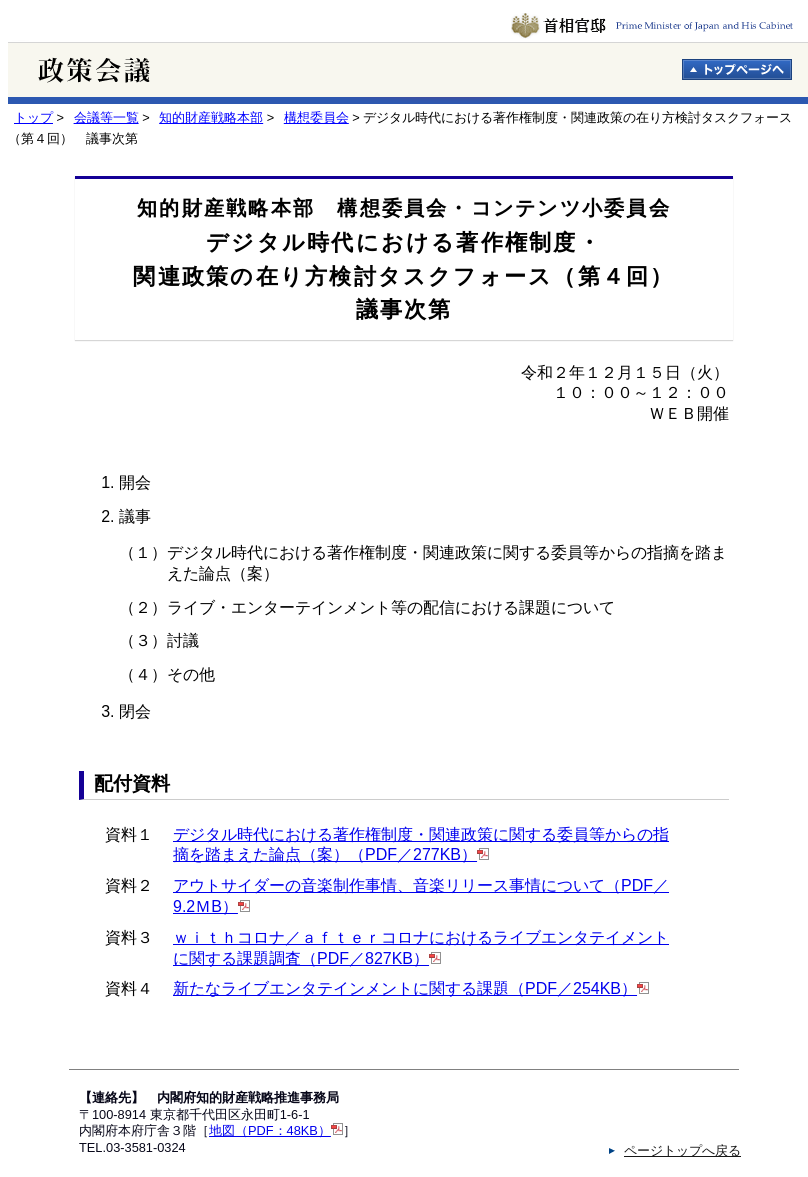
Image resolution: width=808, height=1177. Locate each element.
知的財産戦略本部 (211, 117)
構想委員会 (316, 117)
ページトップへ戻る (682, 1150)
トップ (33, 117)
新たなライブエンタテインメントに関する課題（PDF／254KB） (405, 988)
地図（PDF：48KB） (270, 1130)
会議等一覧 (106, 117)
